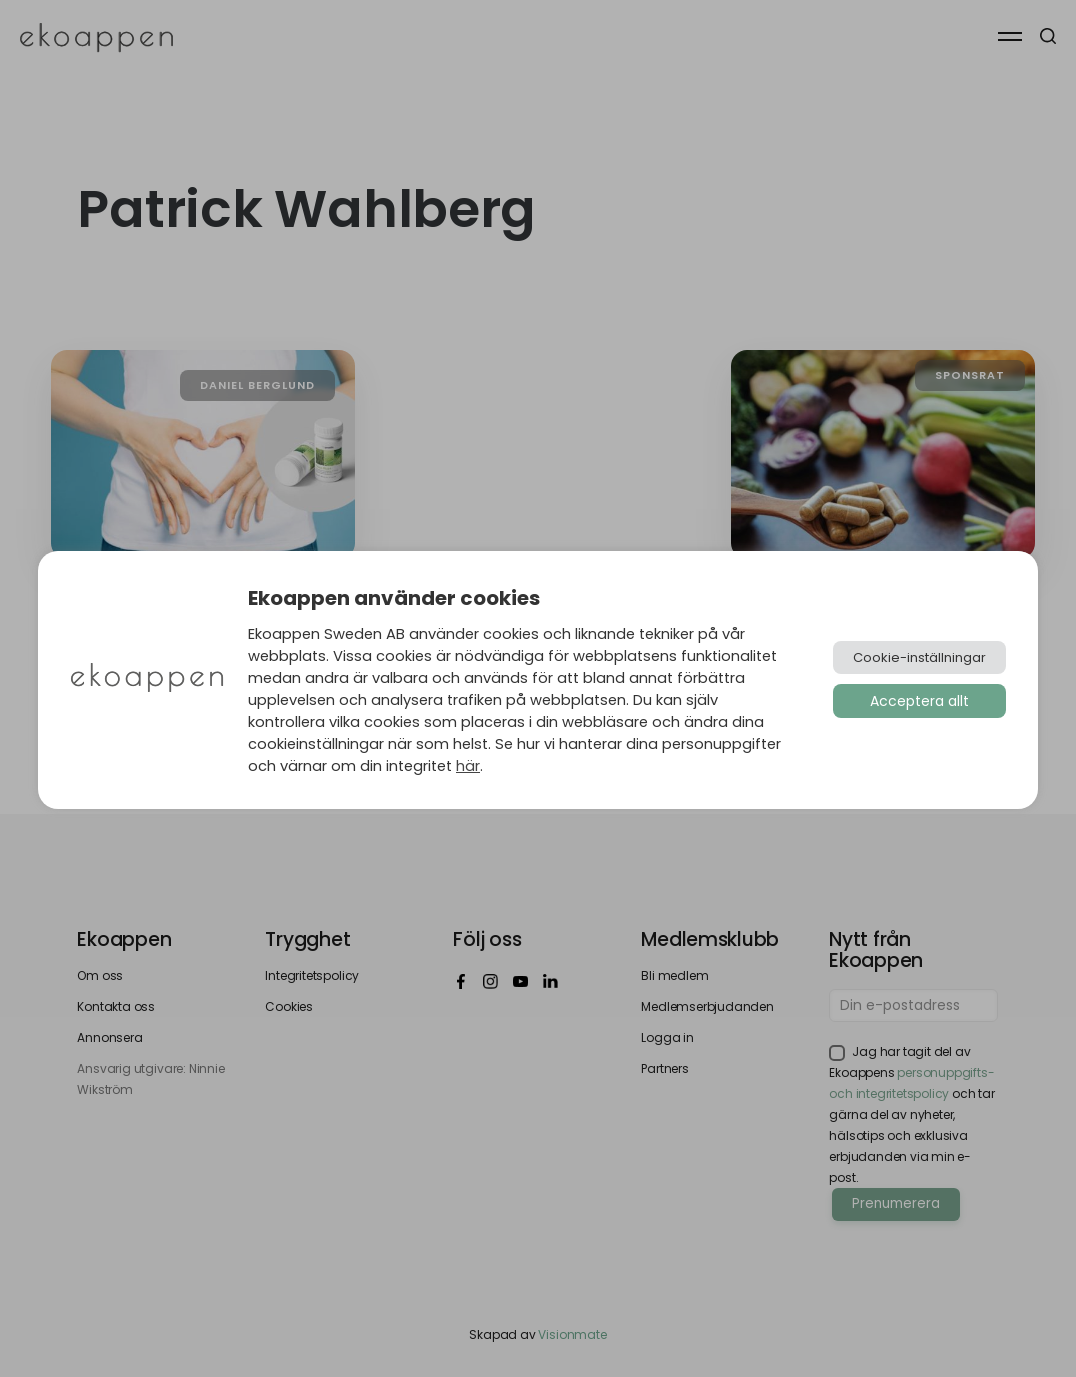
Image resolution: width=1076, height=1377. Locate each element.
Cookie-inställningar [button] (919, 657)
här (468, 766)
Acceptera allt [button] (919, 701)
